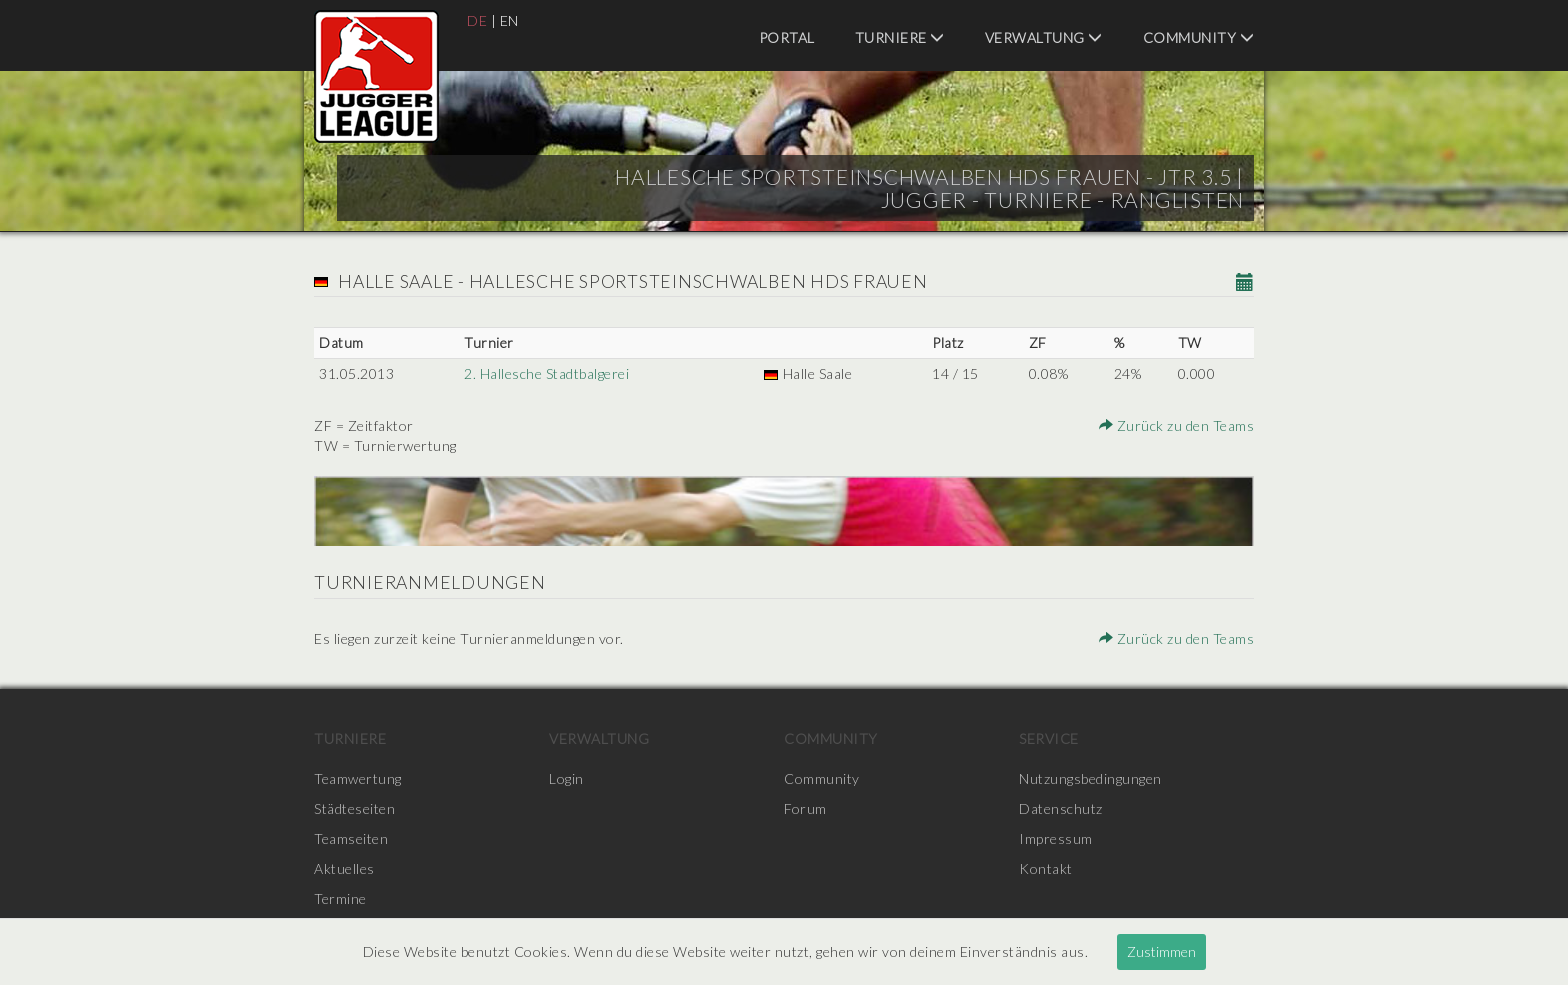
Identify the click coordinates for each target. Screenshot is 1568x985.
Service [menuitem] (1049, 738)
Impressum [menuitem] (1056, 838)
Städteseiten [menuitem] (354, 808)
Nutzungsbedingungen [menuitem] (1090, 778)
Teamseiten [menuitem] (351, 838)
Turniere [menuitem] (900, 37)
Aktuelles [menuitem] (344, 868)
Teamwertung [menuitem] (358, 778)
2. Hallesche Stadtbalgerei (546, 373)
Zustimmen (1161, 951)
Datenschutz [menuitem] (1061, 808)
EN (509, 20)
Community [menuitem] (1199, 37)
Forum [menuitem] (805, 808)
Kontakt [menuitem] (1046, 868)
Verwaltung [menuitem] (1044, 37)
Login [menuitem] (566, 778)
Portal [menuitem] (787, 37)
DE (477, 20)
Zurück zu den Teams (1177, 425)
